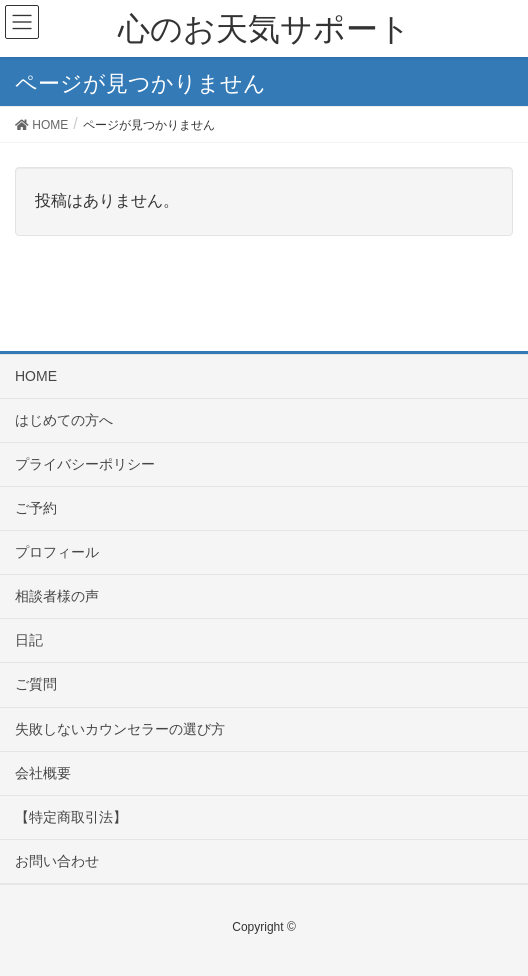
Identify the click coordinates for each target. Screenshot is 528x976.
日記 (29, 640)
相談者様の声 (57, 596)
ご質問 (36, 684)
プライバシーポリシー (85, 464)
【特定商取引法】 (71, 817)
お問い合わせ (57, 861)
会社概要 (43, 773)
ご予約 (36, 508)
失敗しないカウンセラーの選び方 (120, 729)
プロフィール (57, 552)
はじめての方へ (64, 420)
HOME (36, 376)
